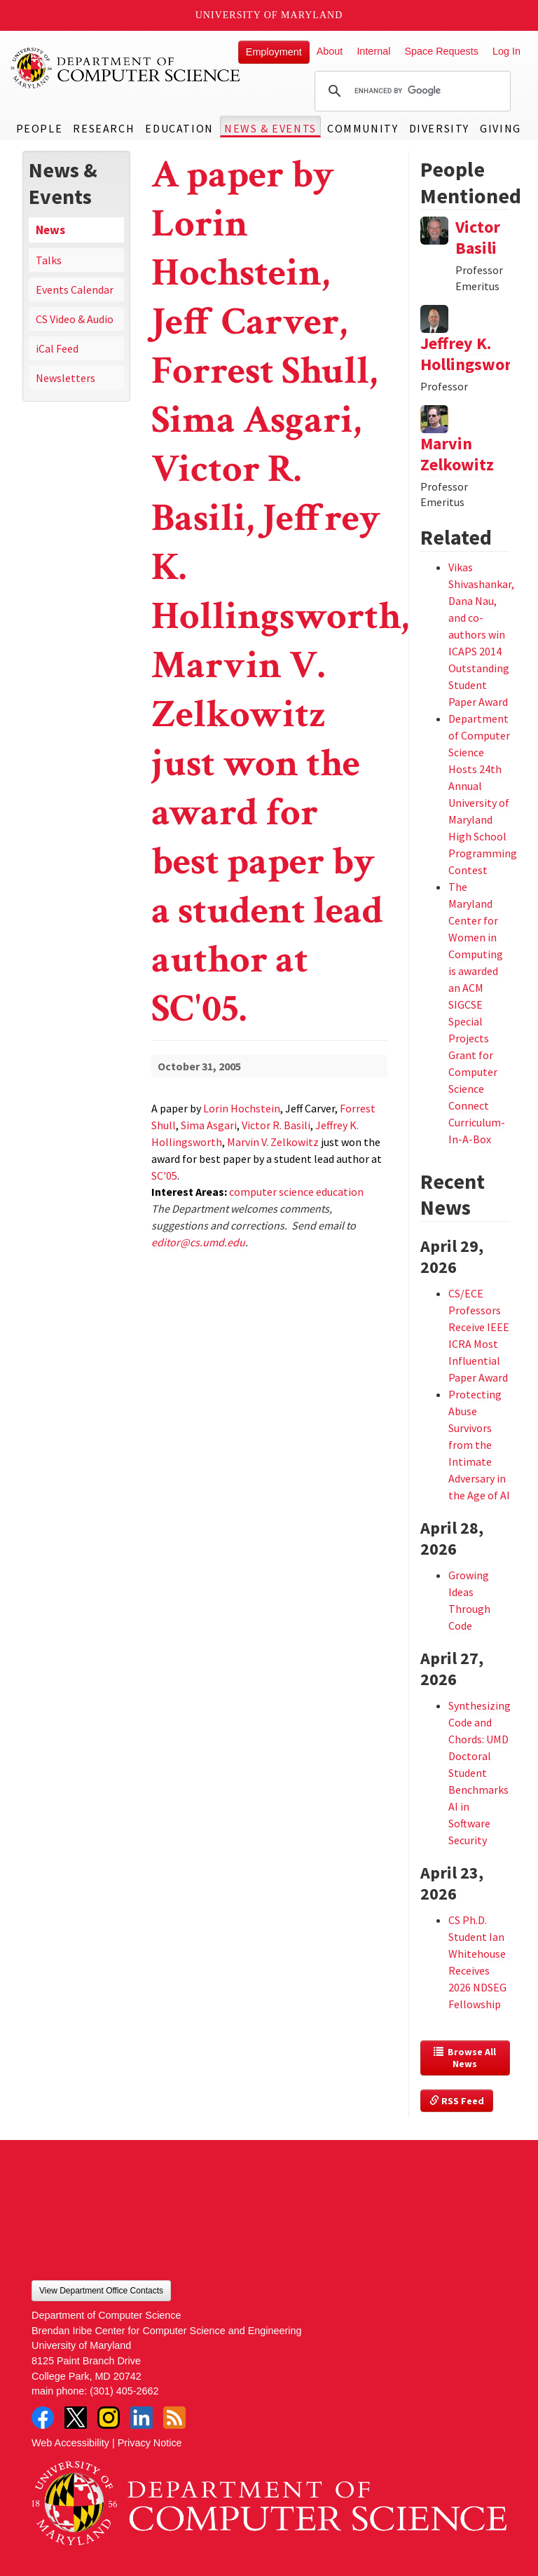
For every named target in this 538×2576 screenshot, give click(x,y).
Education (179, 128)
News (50, 230)
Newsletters (65, 378)
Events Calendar (74, 289)
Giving (500, 128)
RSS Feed (456, 2100)
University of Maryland (269, 15)
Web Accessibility (70, 2442)
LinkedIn (141, 2417)
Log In (506, 51)
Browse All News (466, 2058)
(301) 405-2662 (124, 2391)
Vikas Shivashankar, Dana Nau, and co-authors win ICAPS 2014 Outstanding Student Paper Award (481, 634)
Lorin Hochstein (241, 1108)
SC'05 (164, 1175)
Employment (274, 51)
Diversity (439, 128)
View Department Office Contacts (101, 2291)
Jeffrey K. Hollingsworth (474, 353)
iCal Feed (57, 348)
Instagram (108, 2417)
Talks (49, 260)
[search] (410, 91)
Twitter (75, 2417)
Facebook (43, 2417)
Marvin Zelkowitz (457, 453)
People (39, 128)
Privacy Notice (150, 2442)
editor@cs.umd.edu (198, 1242)
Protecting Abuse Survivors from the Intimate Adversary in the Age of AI (479, 1444)
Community (362, 128)
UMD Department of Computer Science (126, 68)
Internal (373, 51)
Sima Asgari (209, 1125)
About (330, 51)
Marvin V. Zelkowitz (273, 1142)
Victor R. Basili (276, 1125)
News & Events (270, 128)
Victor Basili (477, 237)
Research (103, 128)
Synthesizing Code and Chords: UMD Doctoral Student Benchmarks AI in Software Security (479, 1772)
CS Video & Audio (74, 319)
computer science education (296, 1192)
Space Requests (441, 51)
